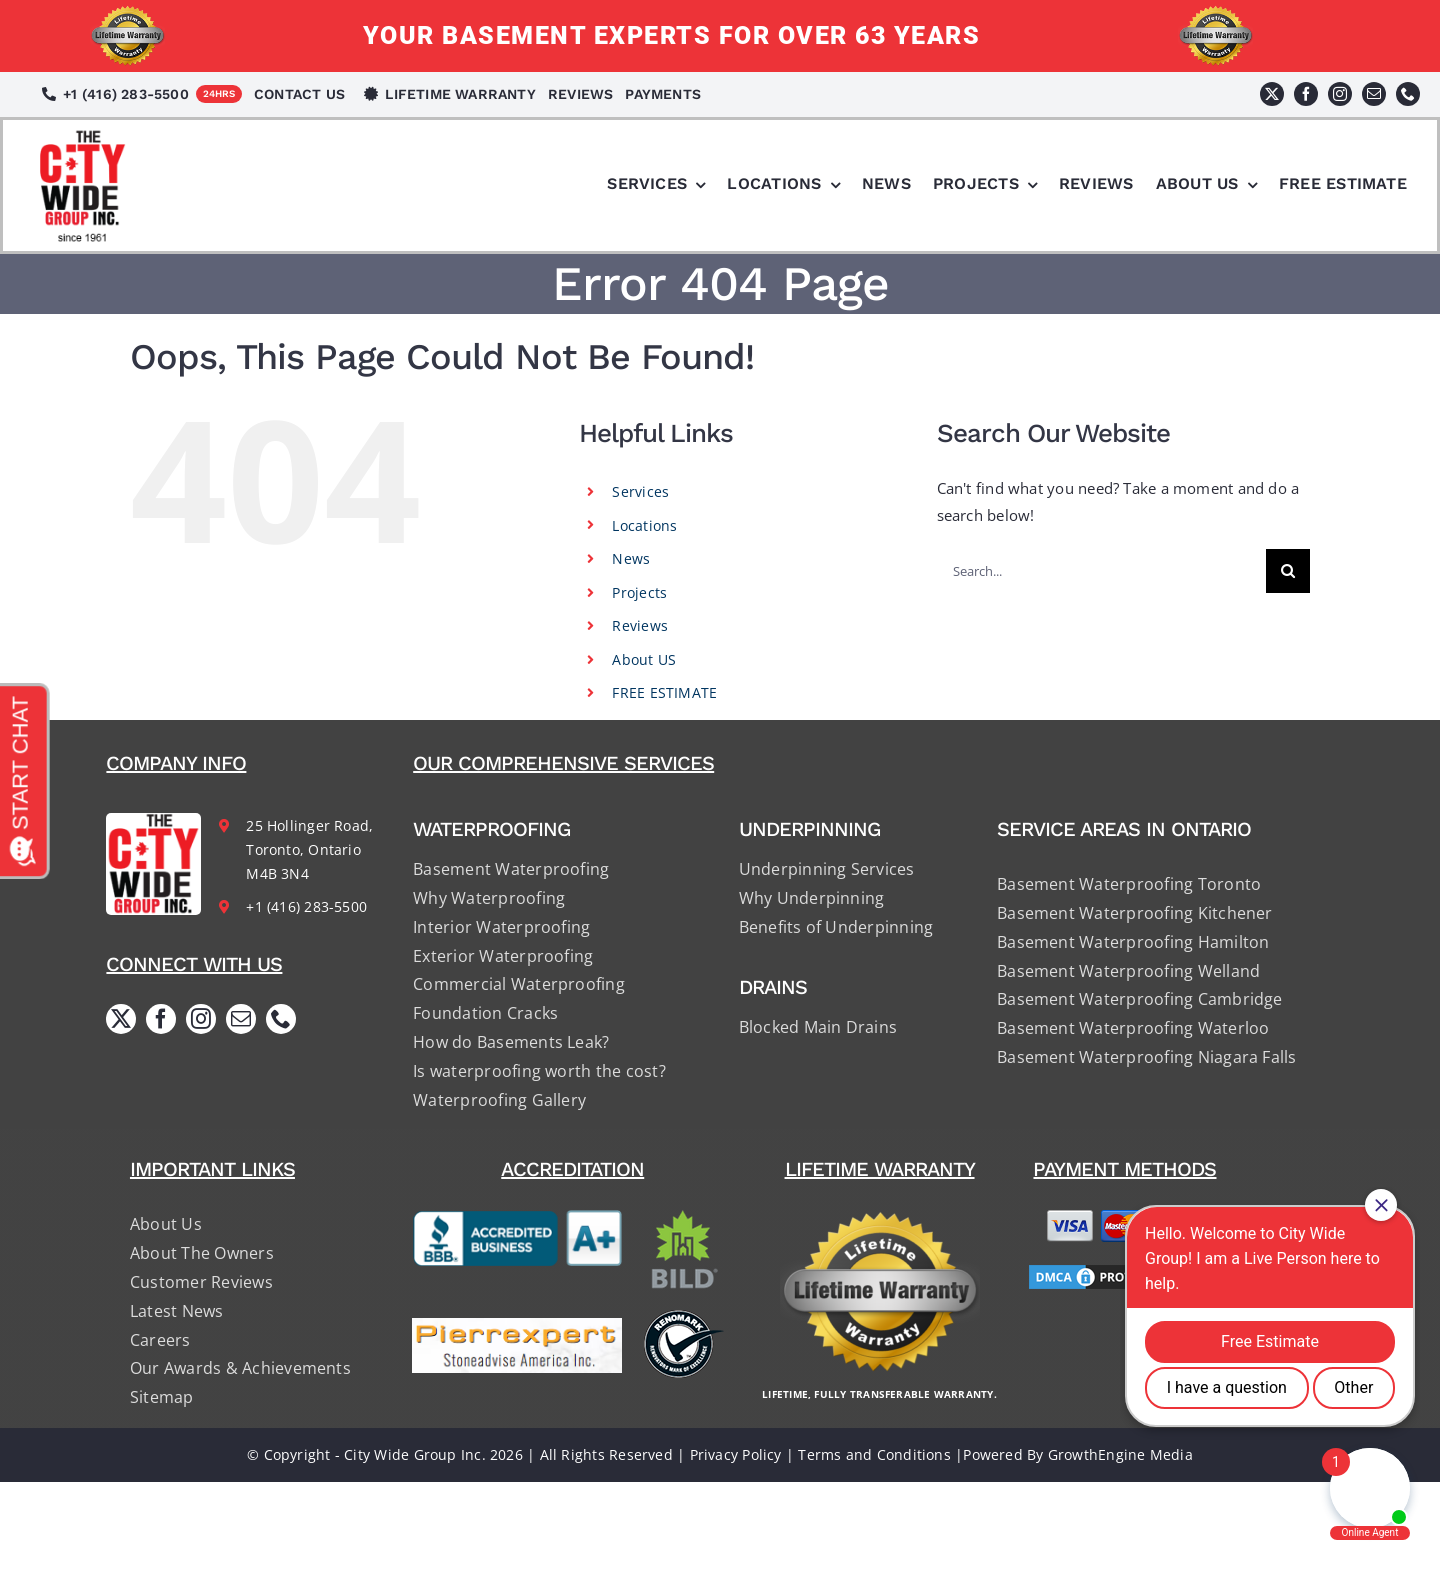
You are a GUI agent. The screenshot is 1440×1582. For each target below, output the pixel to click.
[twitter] (1272, 94)
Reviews (640, 625)
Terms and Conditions (874, 1454)
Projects (639, 592)
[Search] (1288, 571)
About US (644, 659)
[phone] (1408, 94)
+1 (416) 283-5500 (306, 906)
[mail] (1374, 94)
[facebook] (1306, 94)
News (631, 558)
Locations (644, 525)
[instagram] (1340, 94)
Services (640, 491)
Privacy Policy (736, 1454)
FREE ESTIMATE (664, 692)
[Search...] (1101, 571)
